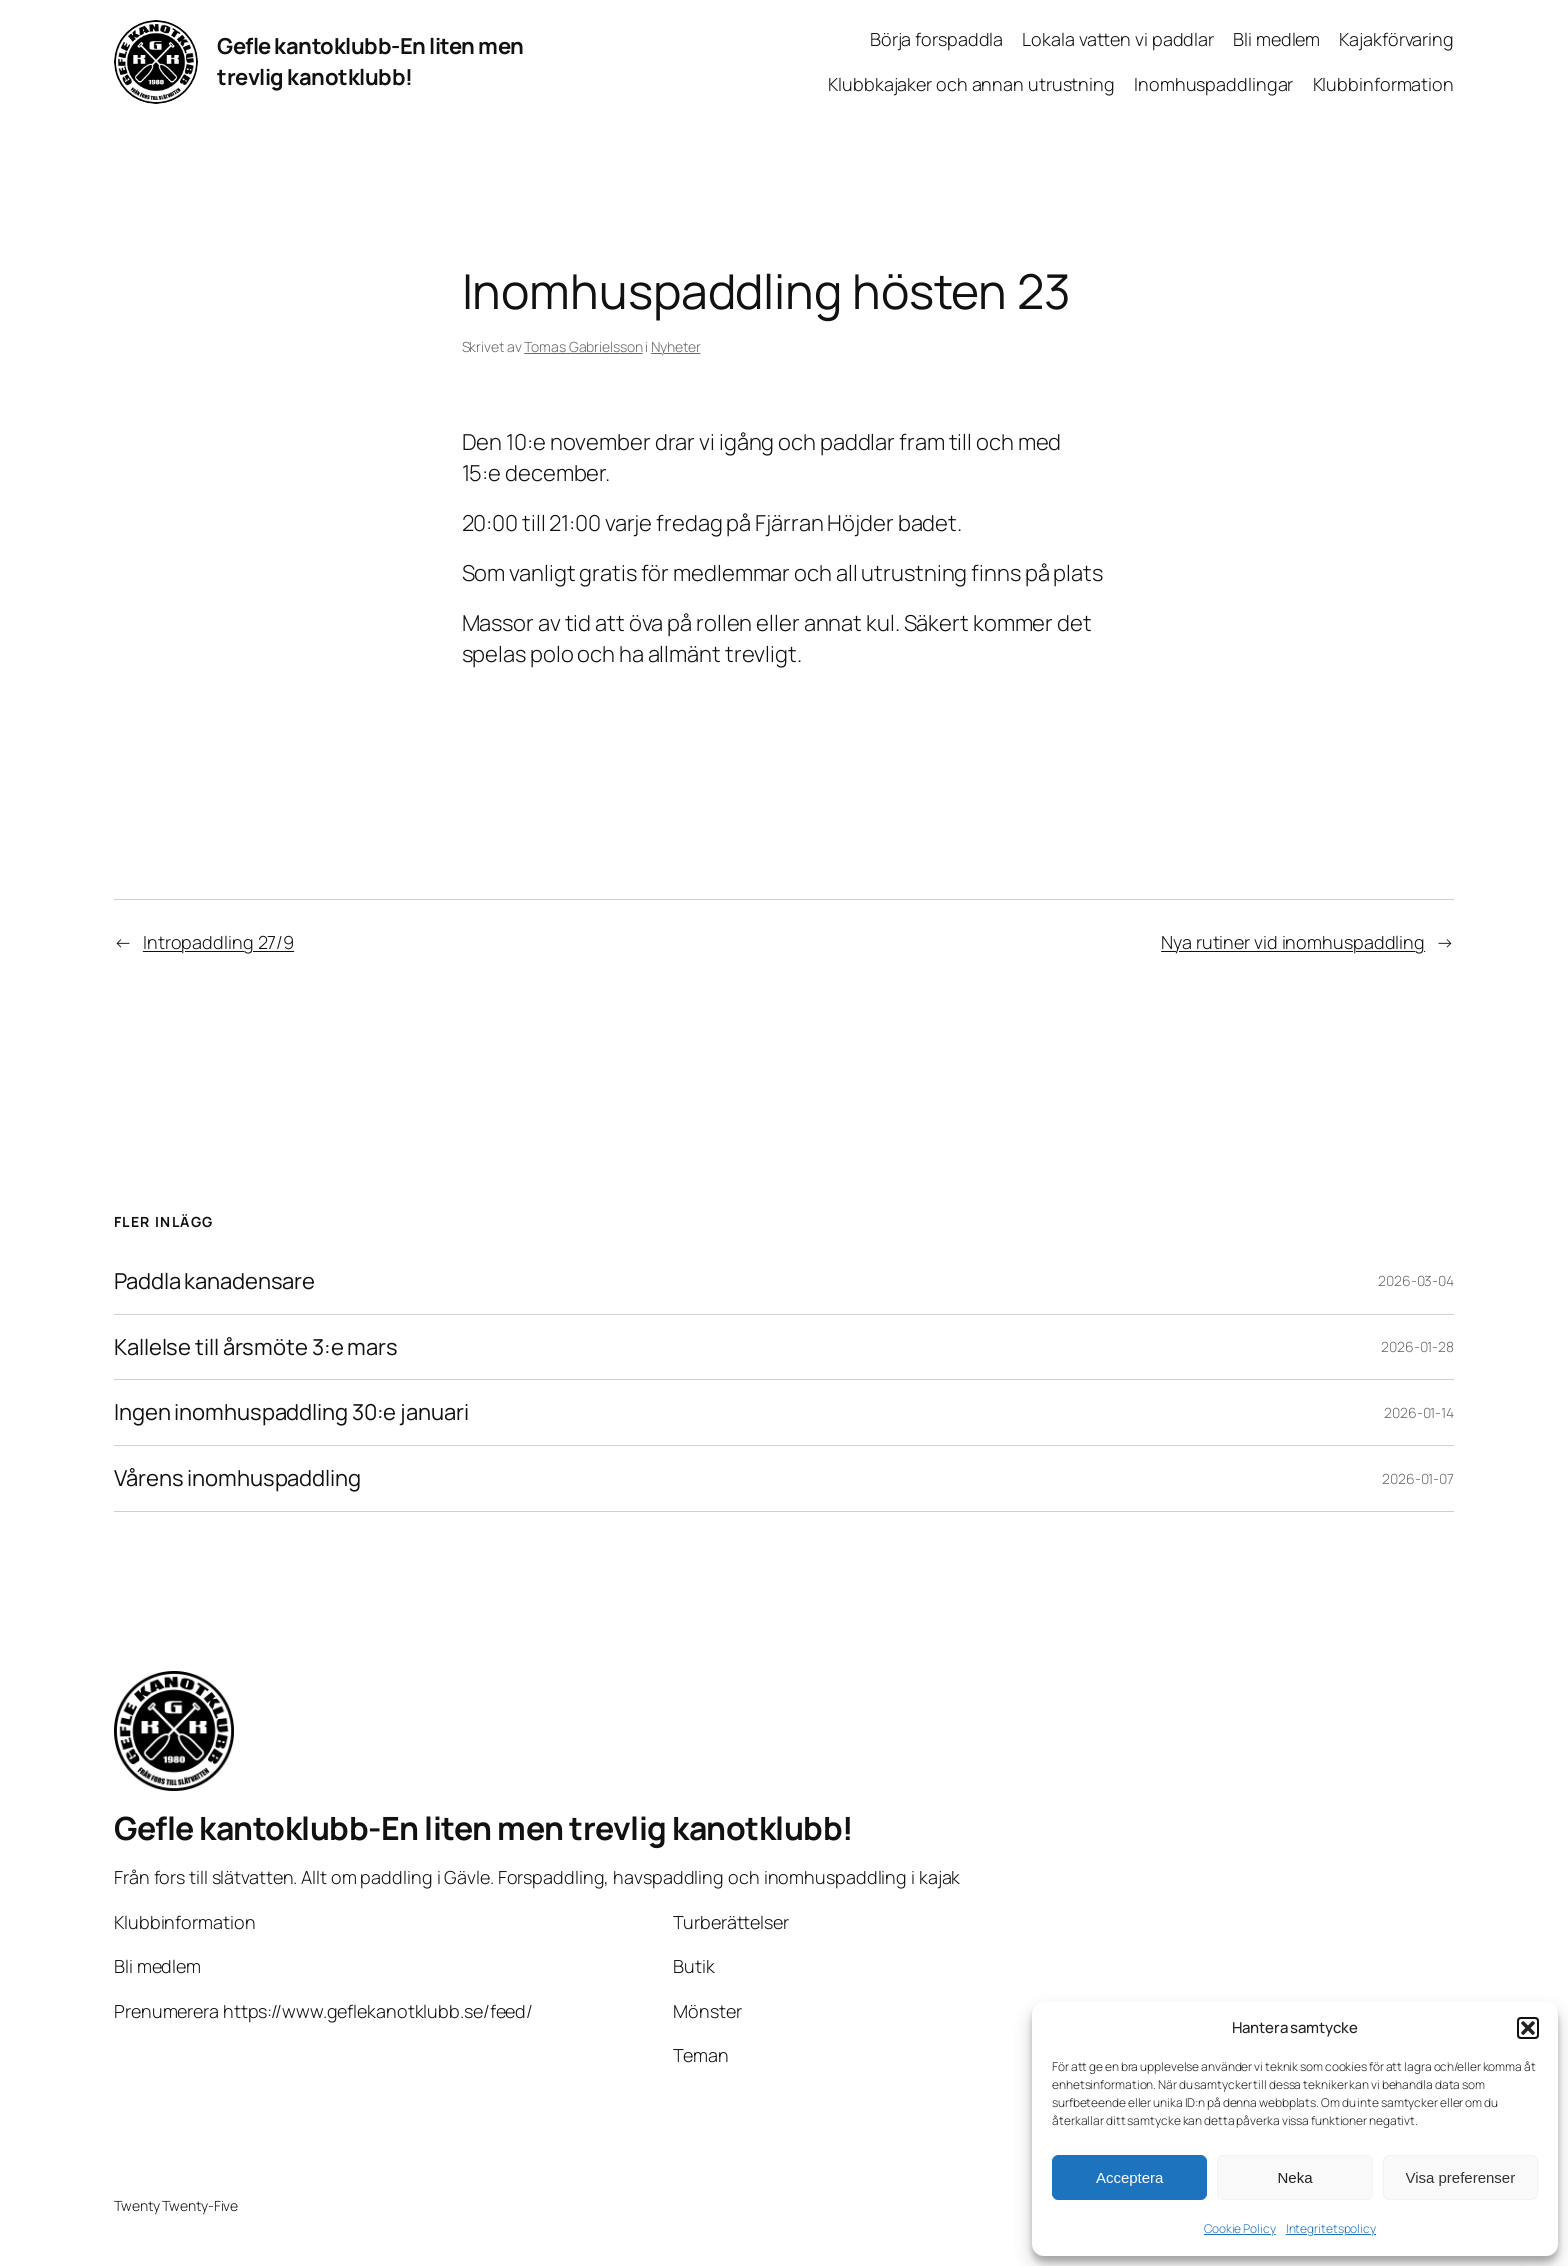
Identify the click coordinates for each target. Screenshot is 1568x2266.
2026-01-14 (1419, 1412)
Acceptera (1130, 2177)
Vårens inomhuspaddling (237, 1478)
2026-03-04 (1416, 1280)
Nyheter (675, 346)
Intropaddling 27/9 (218, 942)
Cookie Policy (1240, 2228)
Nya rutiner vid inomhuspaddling (1293, 942)
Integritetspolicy (1331, 2228)
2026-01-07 (1418, 1478)
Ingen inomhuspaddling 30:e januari (291, 1412)
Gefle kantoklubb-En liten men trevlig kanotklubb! (370, 61)
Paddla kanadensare (214, 1281)
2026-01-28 (1417, 1346)
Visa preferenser (1460, 2177)
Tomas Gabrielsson (583, 346)
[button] (1528, 2028)
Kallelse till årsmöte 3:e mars (256, 1347)
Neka (1294, 2177)
